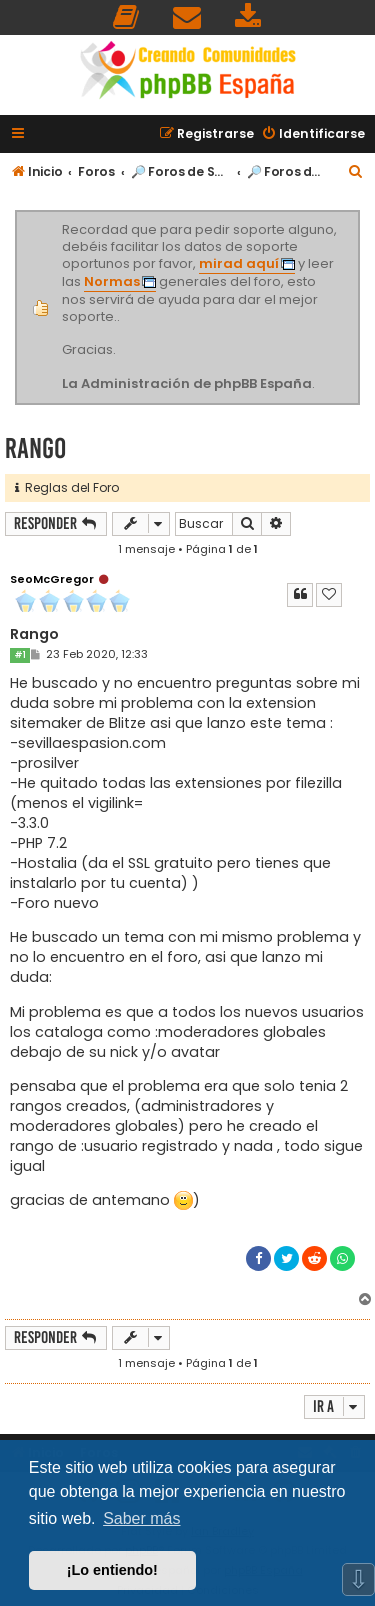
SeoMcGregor (52, 579)
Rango (35, 448)
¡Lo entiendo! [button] (112, 1570)
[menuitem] (127, 17)
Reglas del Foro (67, 487)
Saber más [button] (141, 1518)
